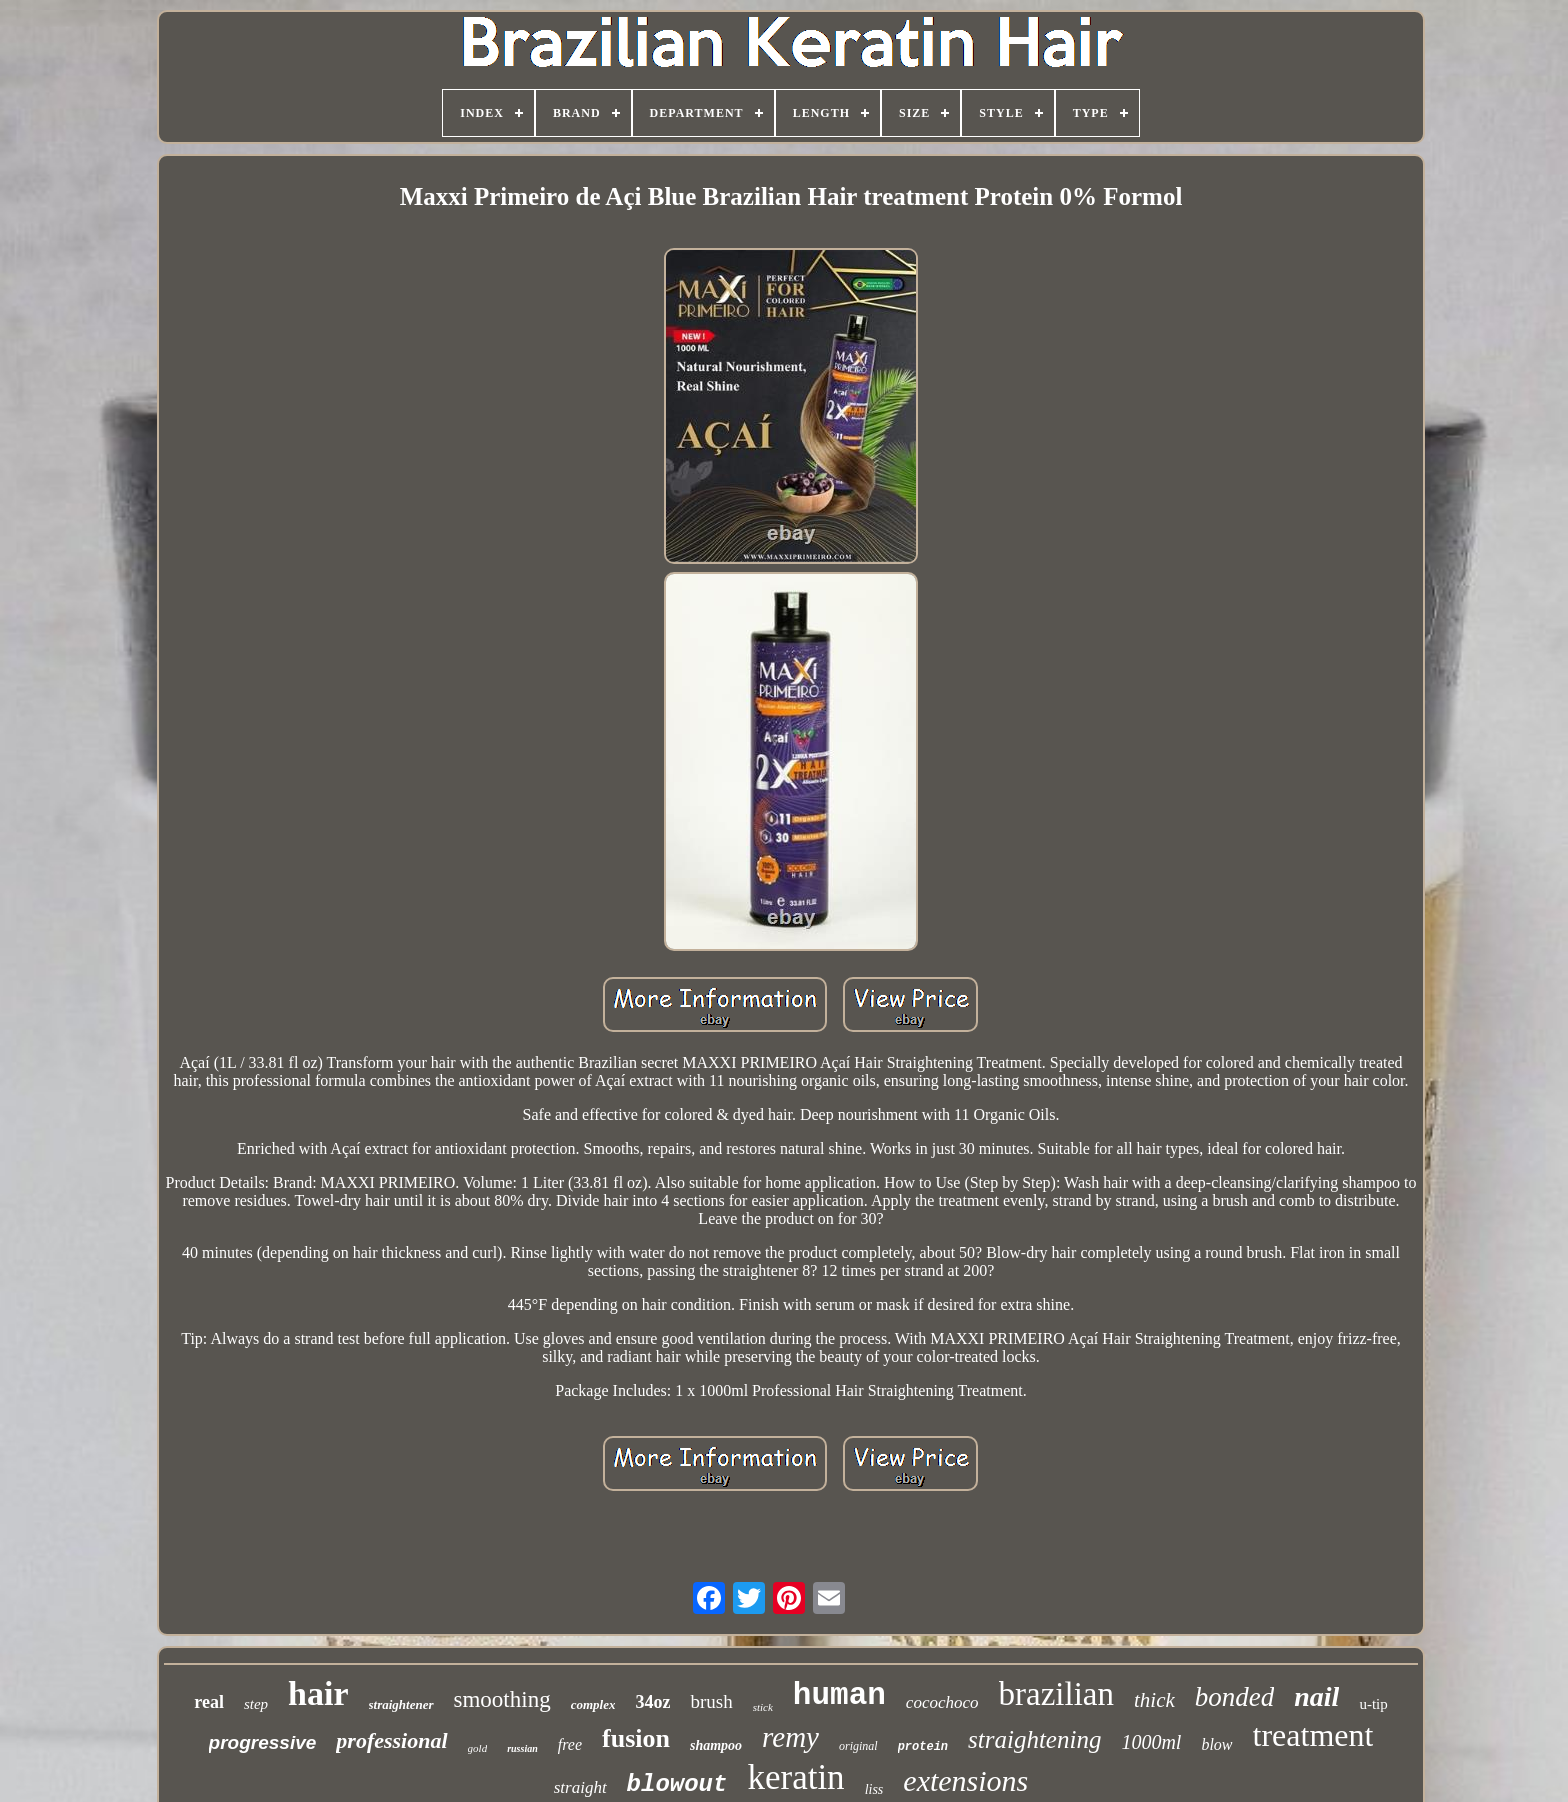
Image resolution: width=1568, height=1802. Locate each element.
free (570, 1744)
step (256, 1704)
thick (1154, 1700)
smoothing (502, 1699)
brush (711, 1701)
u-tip (1373, 1704)
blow (1216, 1744)
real (209, 1702)
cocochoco (942, 1702)
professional (391, 1740)
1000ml (1151, 1742)
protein (923, 1747)
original (858, 1746)
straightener (401, 1704)
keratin (795, 1777)
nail (1316, 1696)
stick (763, 1707)
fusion (636, 1738)
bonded (1234, 1697)
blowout (677, 1784)
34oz (652, 1702)
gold (478, 1748)
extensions (965, 1780)
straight (580, 1787)
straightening (1034, 1739)
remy (790, 1737)
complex (593, 1704)
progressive (263, 1742)
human (839, 1695)
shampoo (716, 1745)
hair (318, 1693)
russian (522, 1748)
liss (874, 1789)
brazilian (1056, 1694)
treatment (1313, 1735)
